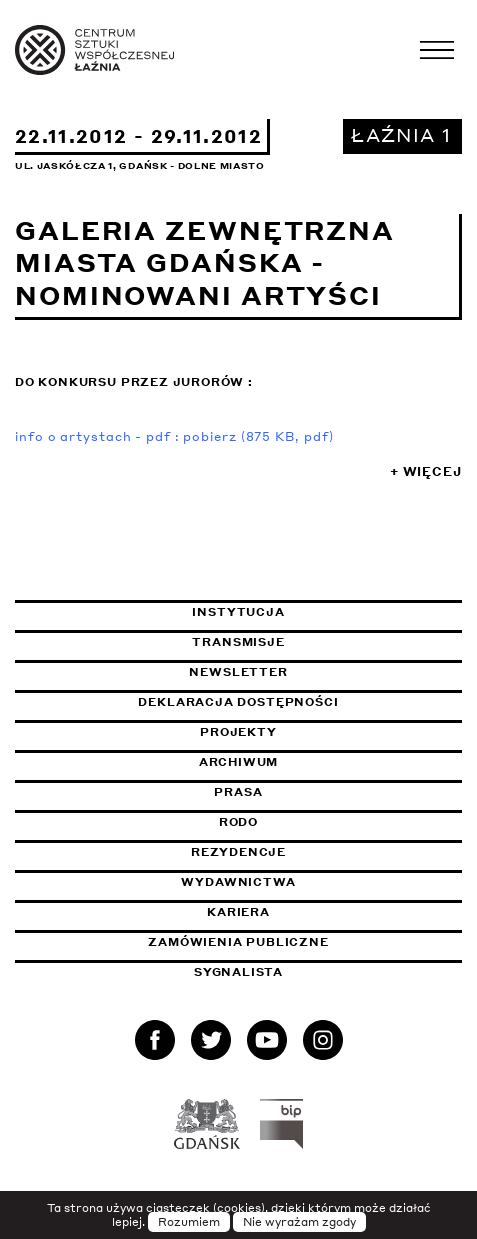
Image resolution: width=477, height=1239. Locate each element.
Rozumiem (189, 1222)
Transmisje (327, 642)
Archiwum (239, 762)
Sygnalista (238, 972)
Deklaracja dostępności (238, 702)
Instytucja (238, 612)
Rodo (238, 822)
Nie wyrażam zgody (299, 1222)
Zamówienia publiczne (288, 942)
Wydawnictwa (238, 882)
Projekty (238, 732)
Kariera (238, 912)
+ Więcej (426, 471)
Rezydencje (238, 852)
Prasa (238, 792)
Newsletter (238, 672)
